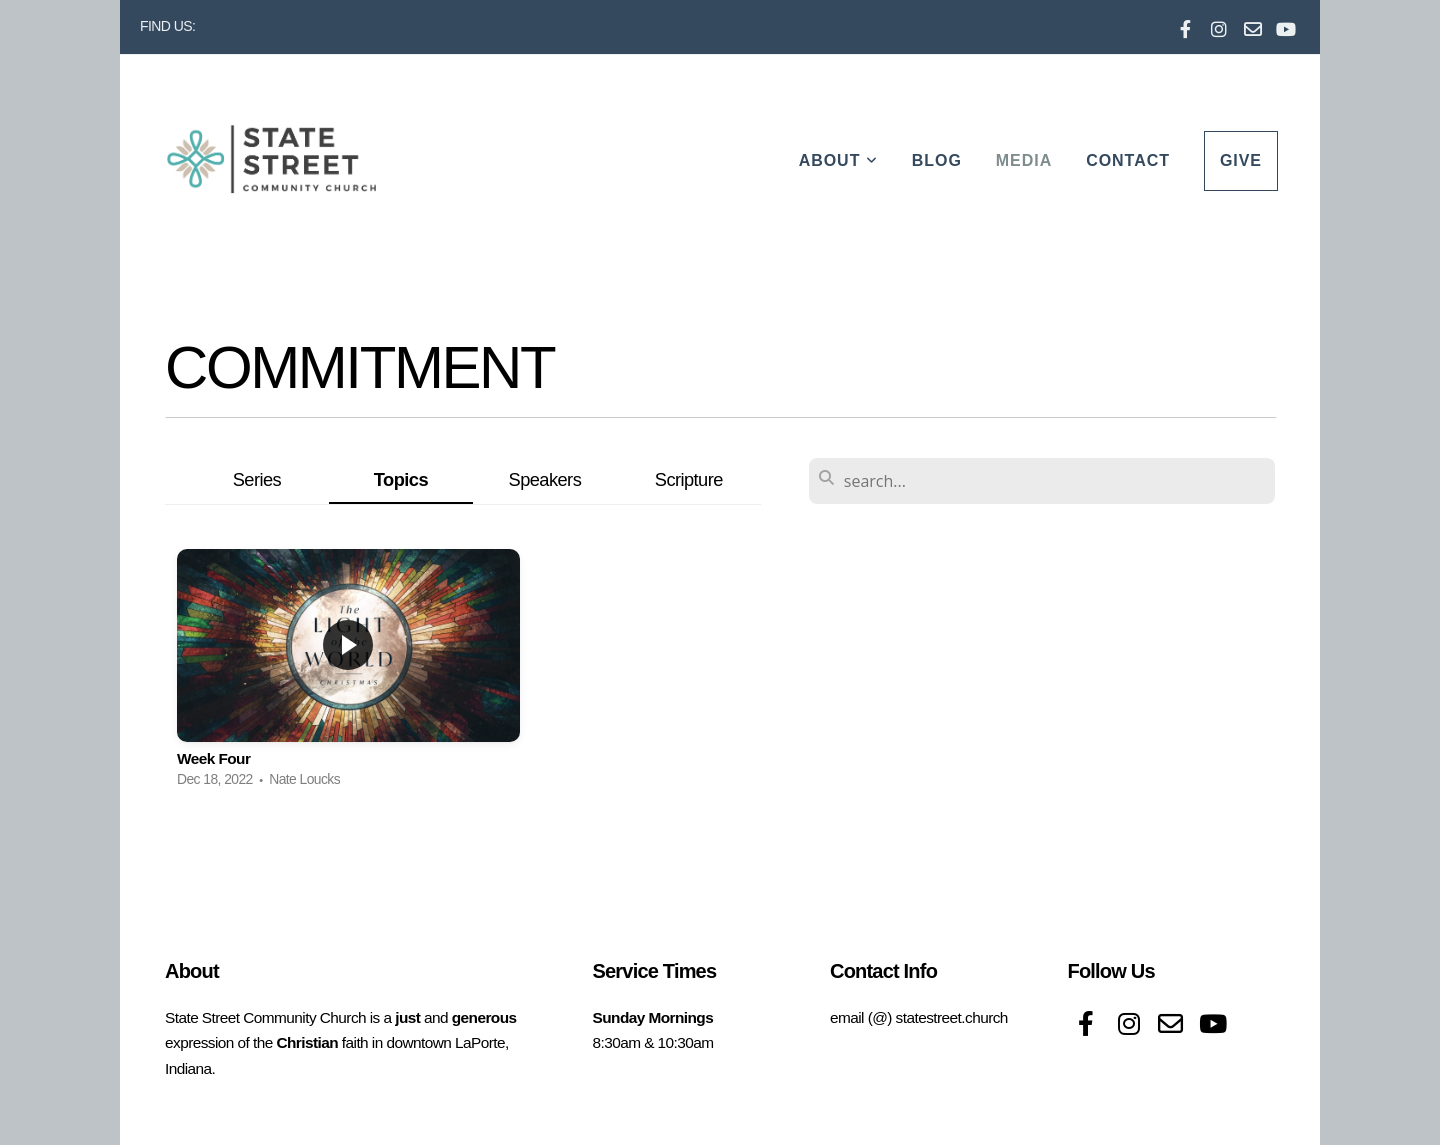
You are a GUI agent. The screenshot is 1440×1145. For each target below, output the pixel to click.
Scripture (689, 479)
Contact (1128, 160)
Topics (401, 479)
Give (1241, 160)
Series (257, 479)
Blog (937, 160)
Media (1024, 160)
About (838, 160)
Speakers (545, 479)
